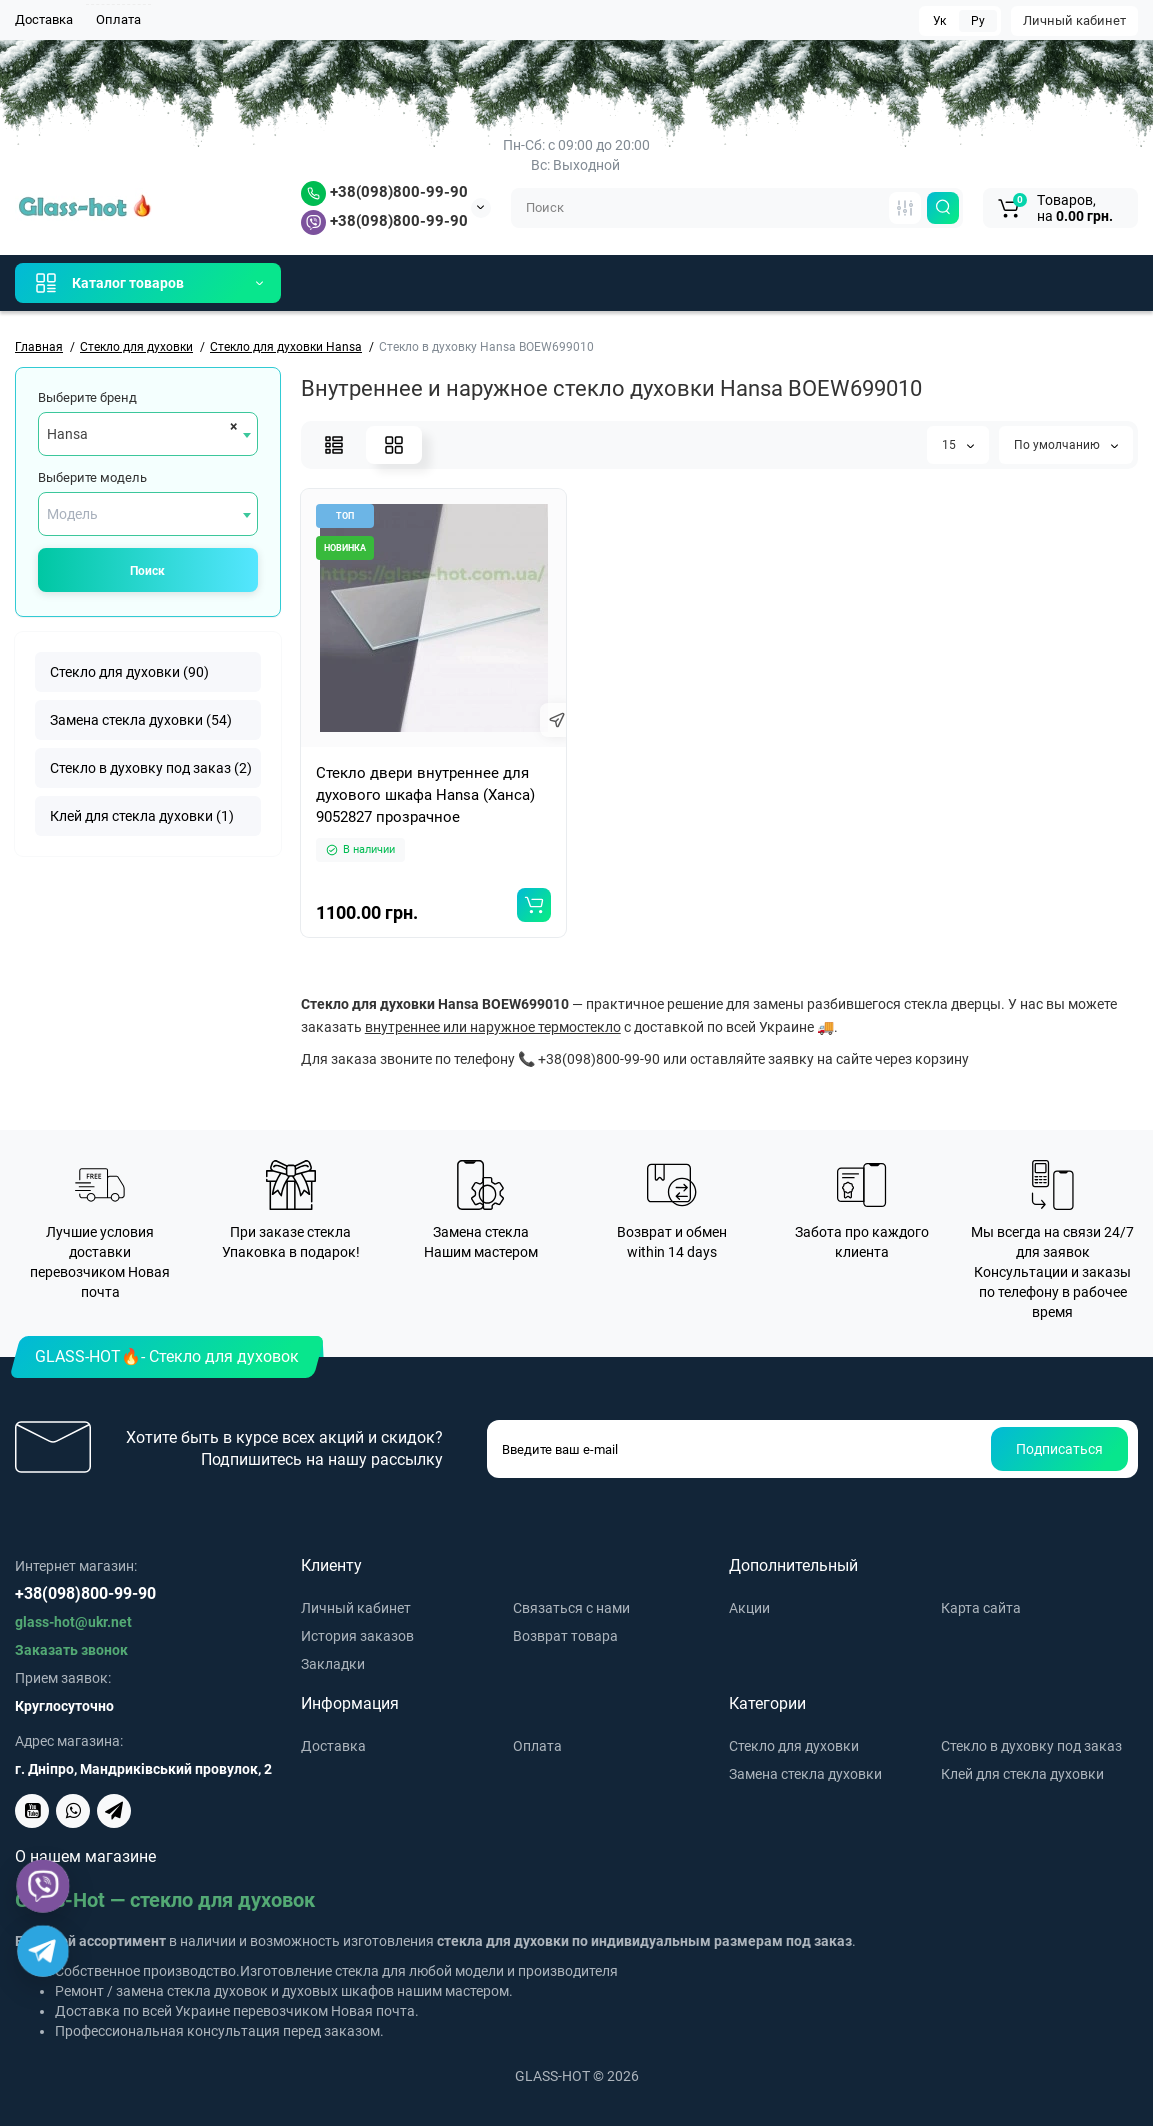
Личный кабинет (1074, 20)
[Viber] (43, 1886)
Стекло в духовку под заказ (1031, 1746)
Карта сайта (981, 1608)
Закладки (333, 1664)
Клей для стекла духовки (1022, 1774)
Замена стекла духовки (805, 1774)
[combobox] (148, 434)
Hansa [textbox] (67, 434)
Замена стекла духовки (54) (141, 720)
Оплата (118, 19)
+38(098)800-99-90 (384, 192)
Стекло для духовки (794, 1746)
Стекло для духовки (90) (129, 672)
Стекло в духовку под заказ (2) (151, 768)
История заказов (357, 1636)
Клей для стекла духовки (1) (142, 816)
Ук (939, 21)
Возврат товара (565, 1636)
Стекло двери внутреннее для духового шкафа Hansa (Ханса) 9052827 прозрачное (425, 795)
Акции (749, 1608)
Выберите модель (92, 477)
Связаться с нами (571, 1608)
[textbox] (148, 514)
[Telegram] (43, 1951)
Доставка (44, 19)
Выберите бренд (87, 397)
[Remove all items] (230, 426)
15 (958, 445)
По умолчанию (1066, 445)
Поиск (147, 571)
